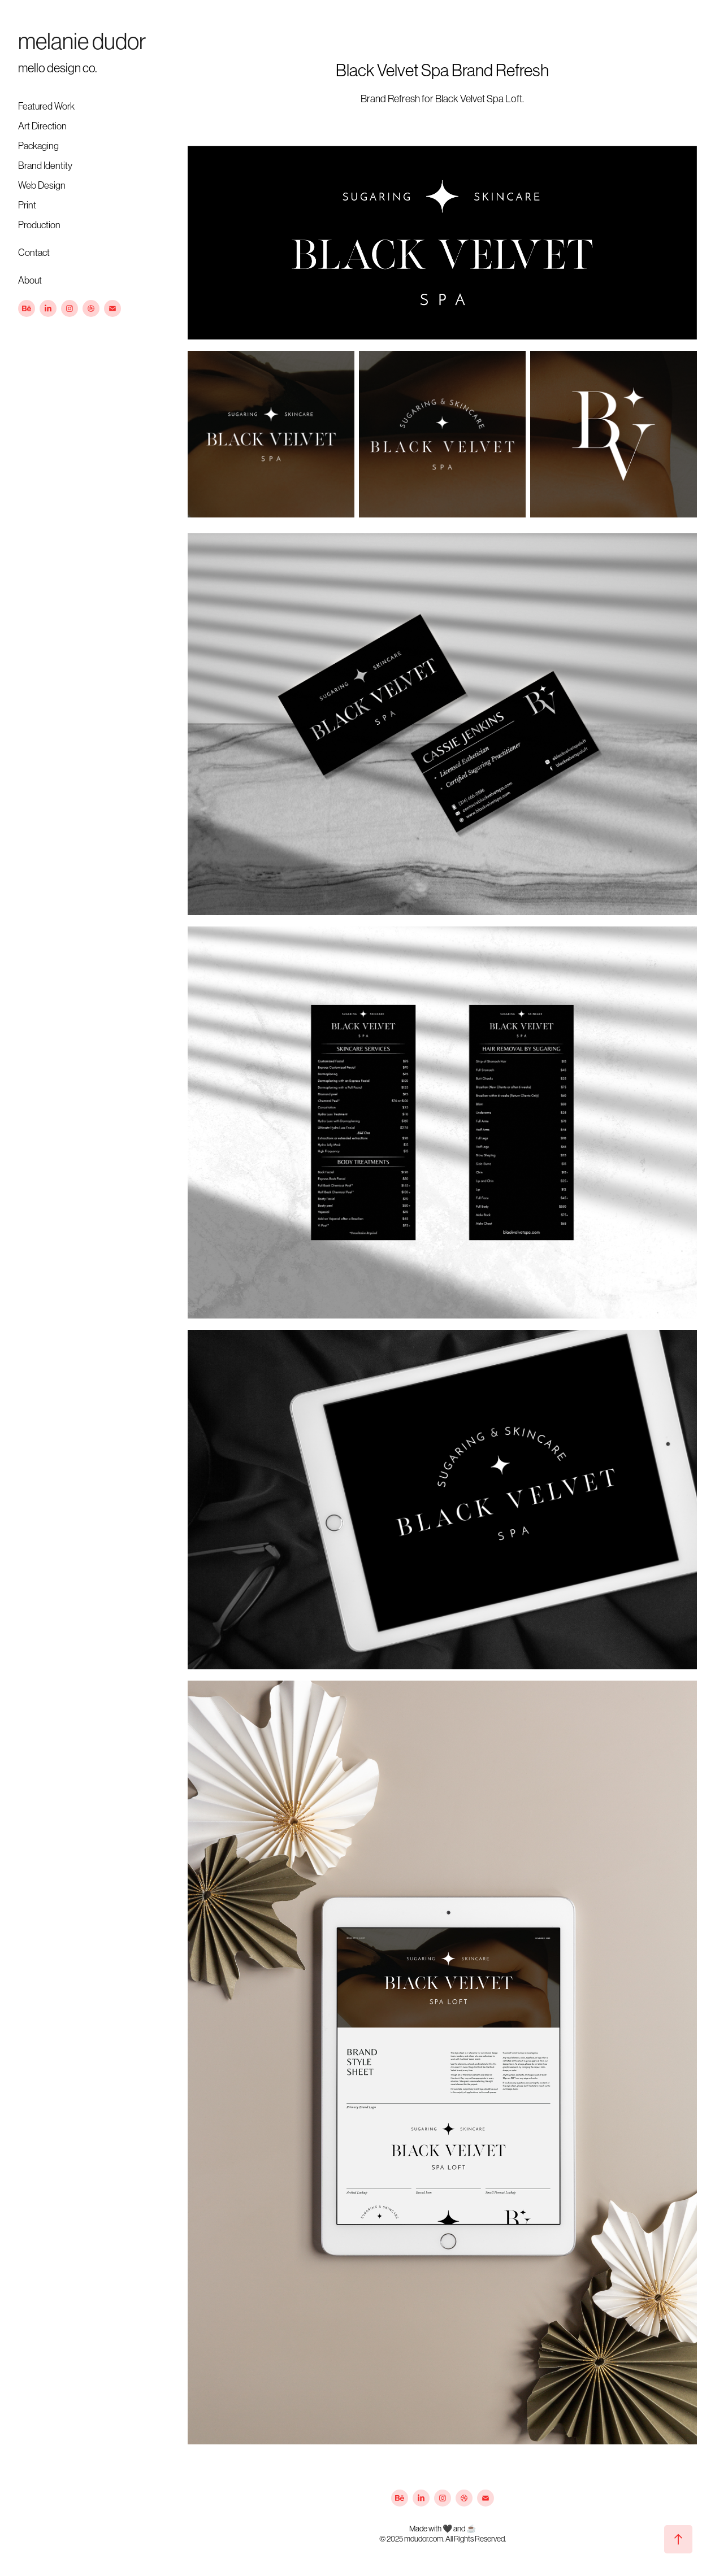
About (30, 280)
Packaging (38, 145)
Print (27, 205)
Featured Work (46, 106)
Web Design (42, 185)
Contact (34, 252)
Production (39, 224)
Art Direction (42, 126)
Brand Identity (45, 165)
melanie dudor (82, 41)
